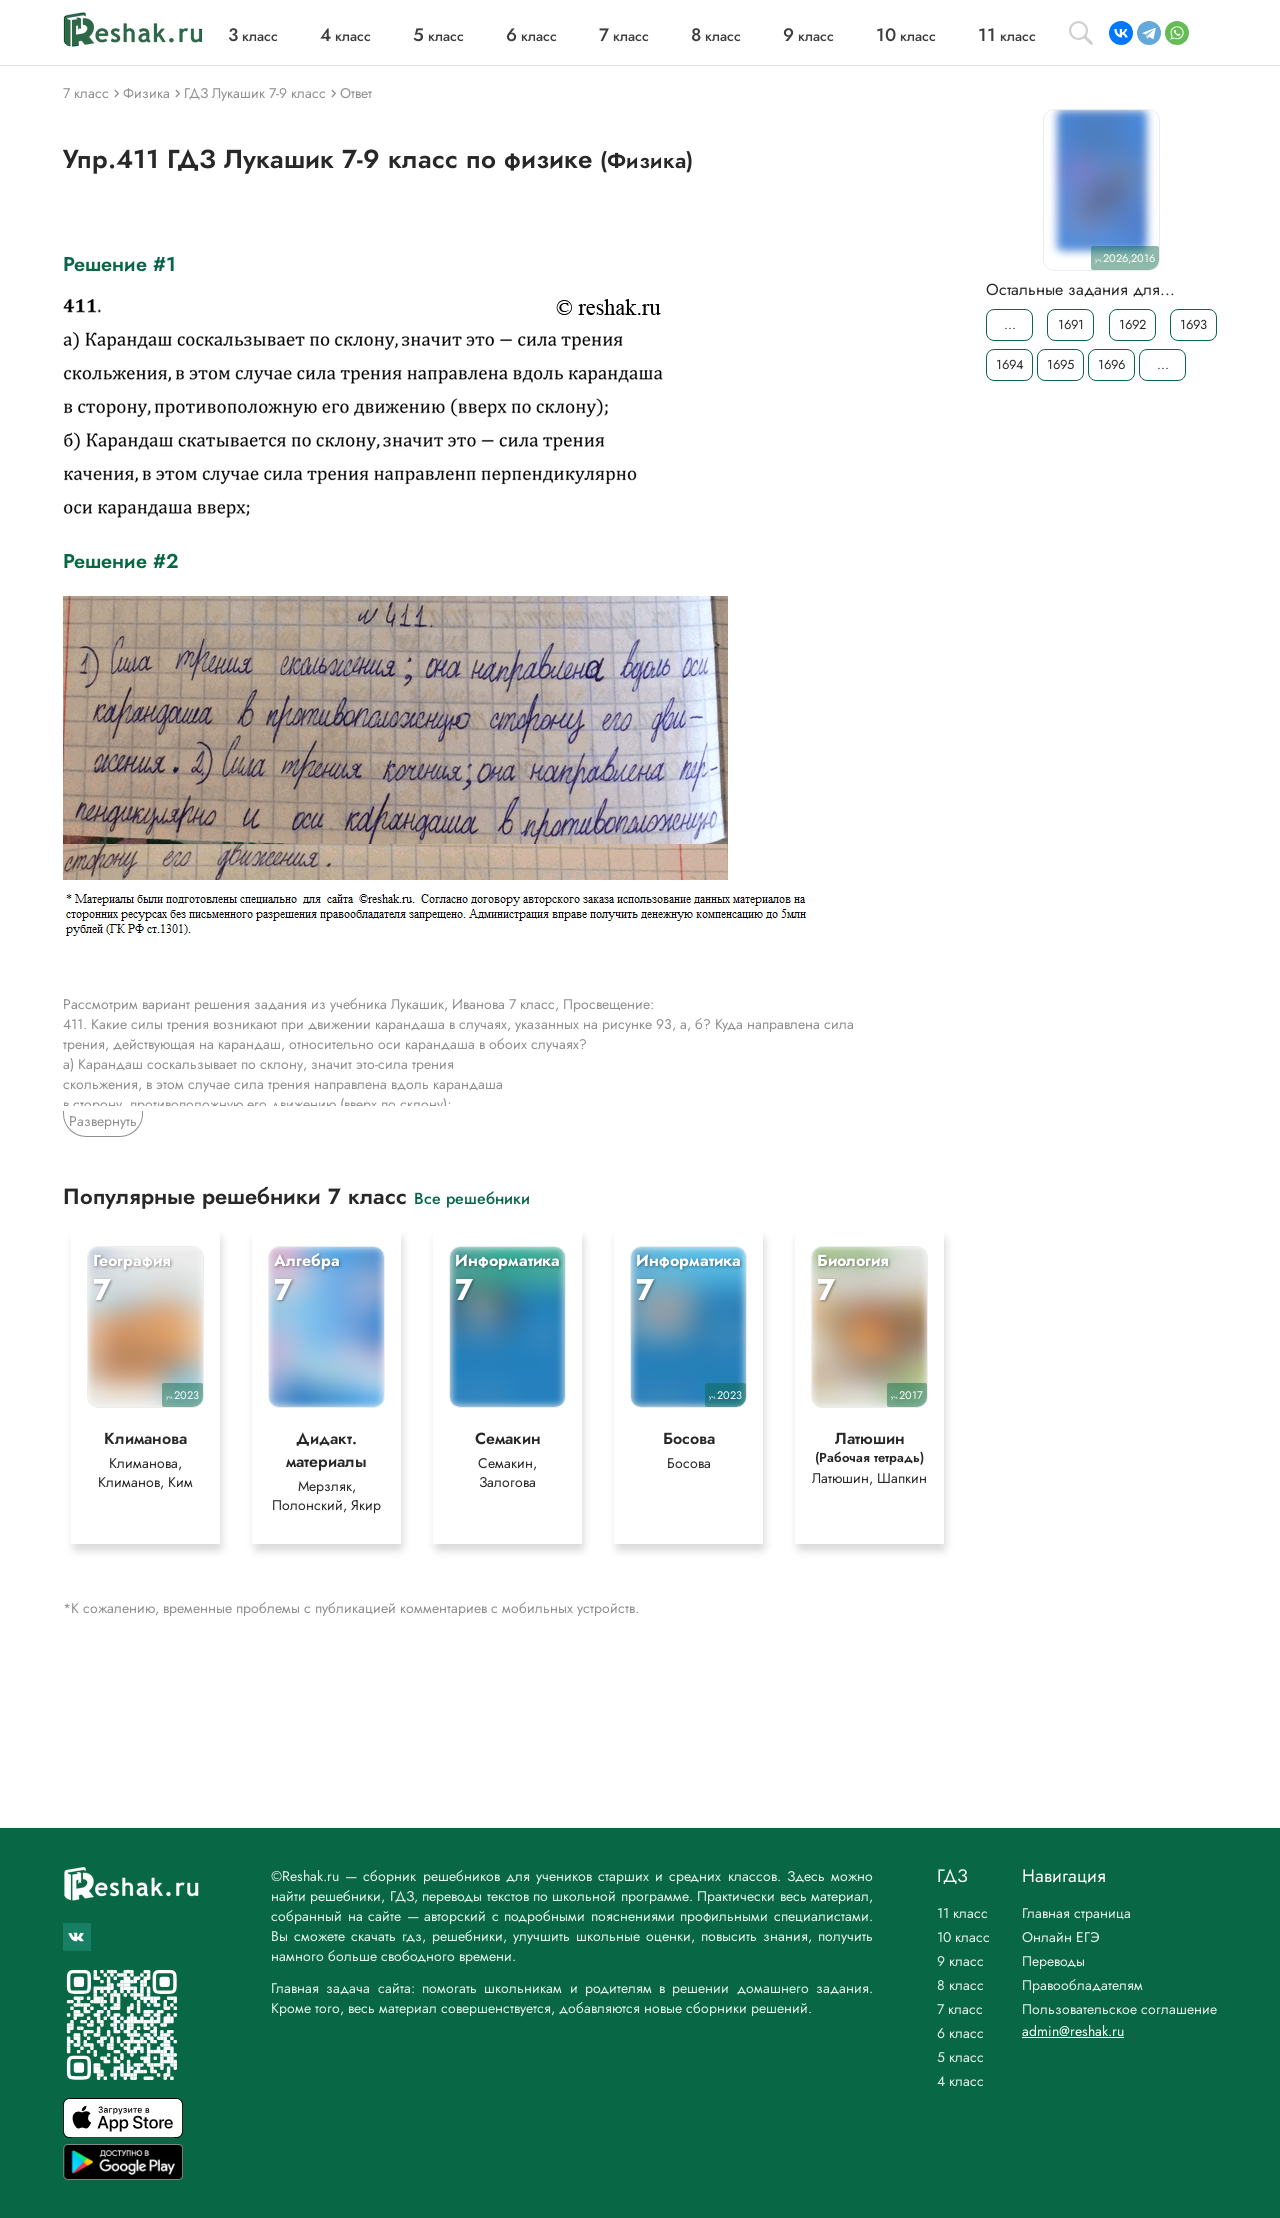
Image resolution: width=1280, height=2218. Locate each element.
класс (253, 36)
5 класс (960, 2057)
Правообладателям (1082, 1985)
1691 (1071, 324)
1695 (1060, 364)
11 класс (962, 1913)
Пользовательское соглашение (1119, 2009)
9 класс (960, 1961)
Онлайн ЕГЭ (1061, 1937)
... (1010, 324)
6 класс (960, 2033)
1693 (1193, 324)
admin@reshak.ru (1073, 2031)
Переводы (1053, 1961)
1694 (1010, 364)
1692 (1132, 324)
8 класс (960, 1985)
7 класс (960, 2009)
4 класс (960, 2081)
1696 (1111, 364)
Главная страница (1076, 1913)
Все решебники (472, 1197)
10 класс (963, 1937)
